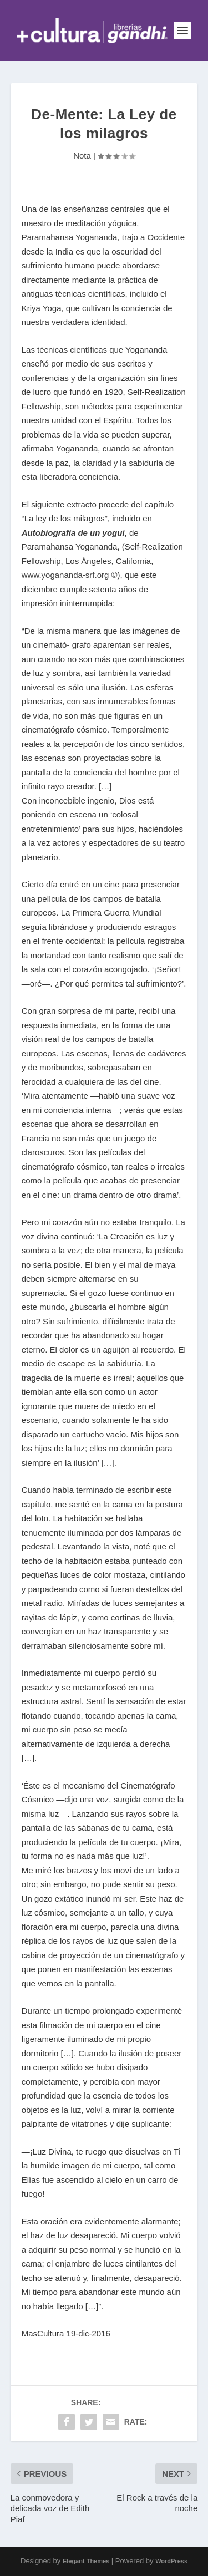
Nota (82, 155)
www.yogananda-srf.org (65, 575)
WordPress (171, 2561)
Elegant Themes (86, 2561)
